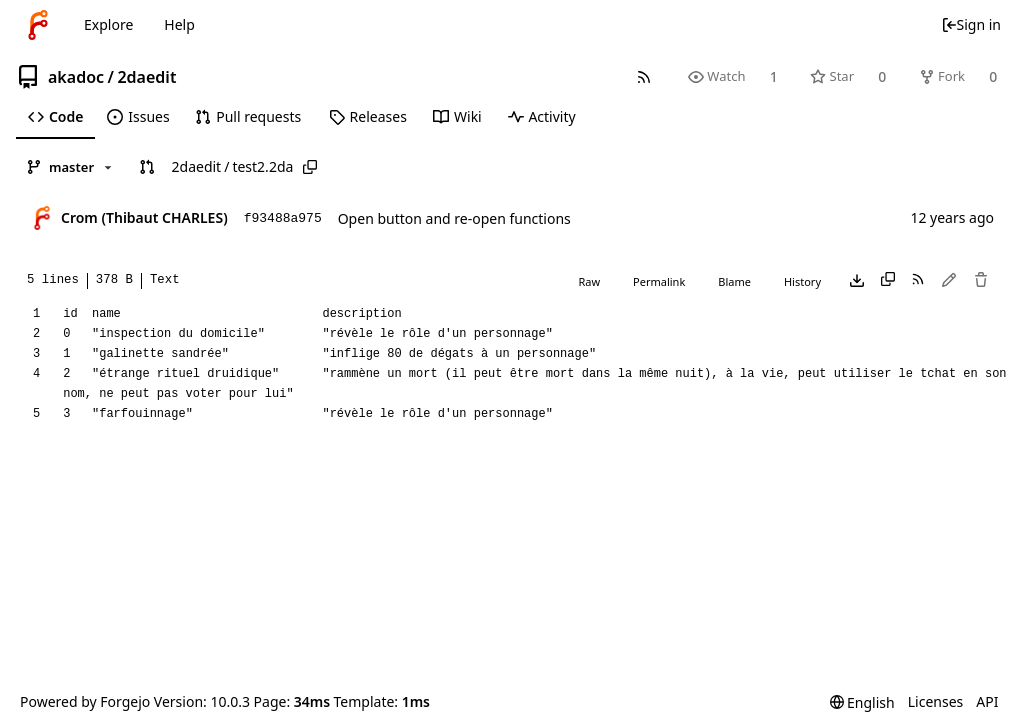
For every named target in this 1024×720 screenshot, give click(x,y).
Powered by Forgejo (85, 701)
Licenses (936, 701)
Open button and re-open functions (454, 218)
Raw (589, 281)
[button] (147, 167)
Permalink (659, 281)
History (802, 281)
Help (179, 24)
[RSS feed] (643, 76)
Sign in (971, 24)
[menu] (862, 702)
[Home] (38, 25)
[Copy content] (888, 281)
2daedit (146, 77)
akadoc (76, 77)
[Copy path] (310, 167)
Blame (734, 281)
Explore (108, 24)
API (987, 701)
